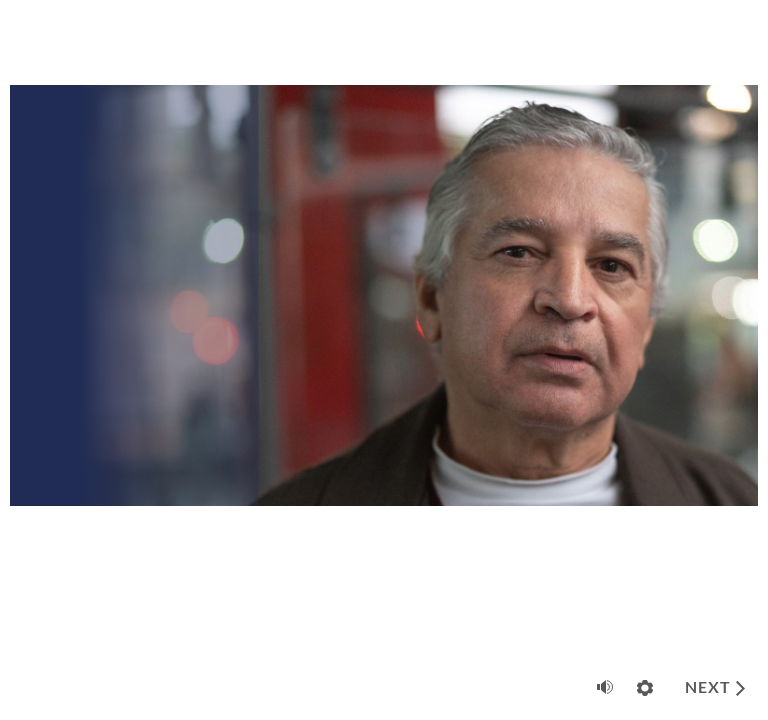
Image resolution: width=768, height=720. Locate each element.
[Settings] (645, 688)
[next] (714, 688)
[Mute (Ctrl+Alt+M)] (605, 687)
